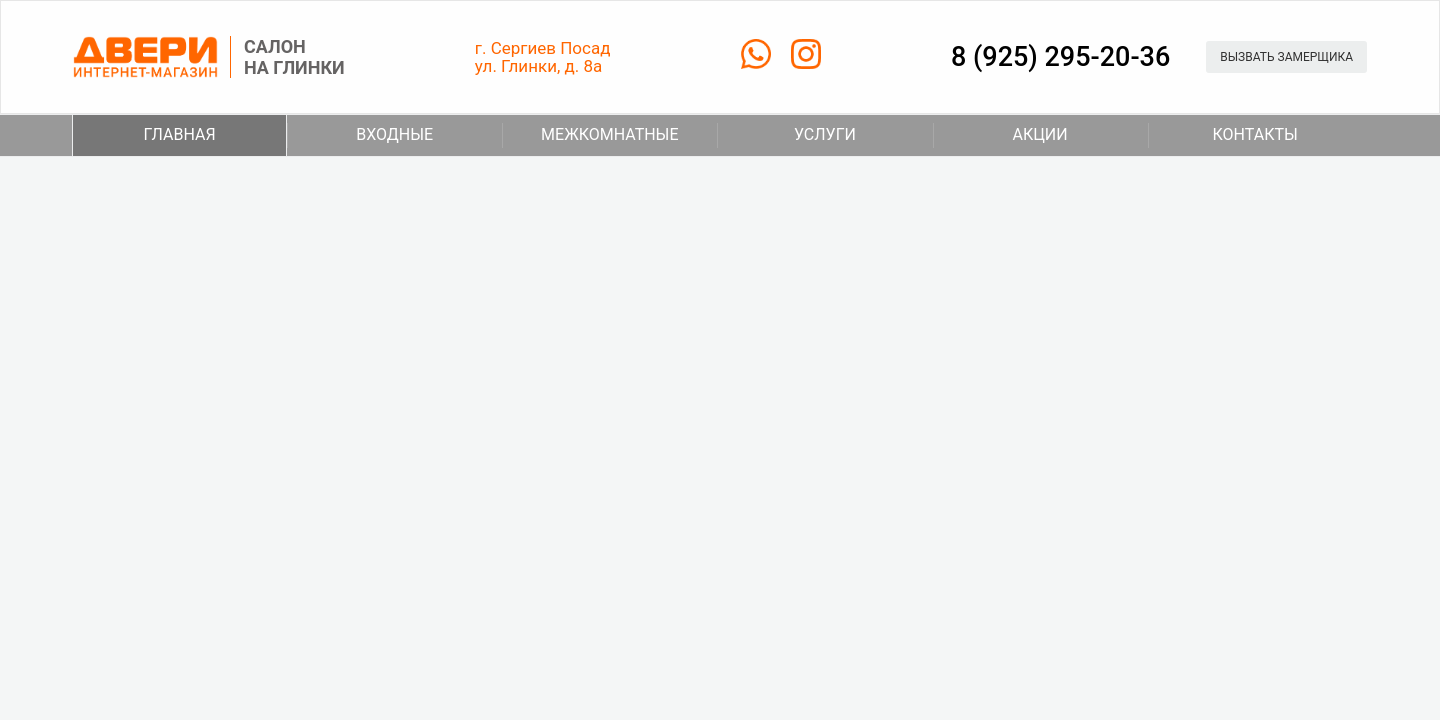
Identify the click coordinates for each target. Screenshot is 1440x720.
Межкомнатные (590, 135)
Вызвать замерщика (1286, 57)
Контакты (1223, 135)
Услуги (786, 135)
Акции (1000, 135)
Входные (360, 135)
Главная (180, 134)
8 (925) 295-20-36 (1060, 57)
